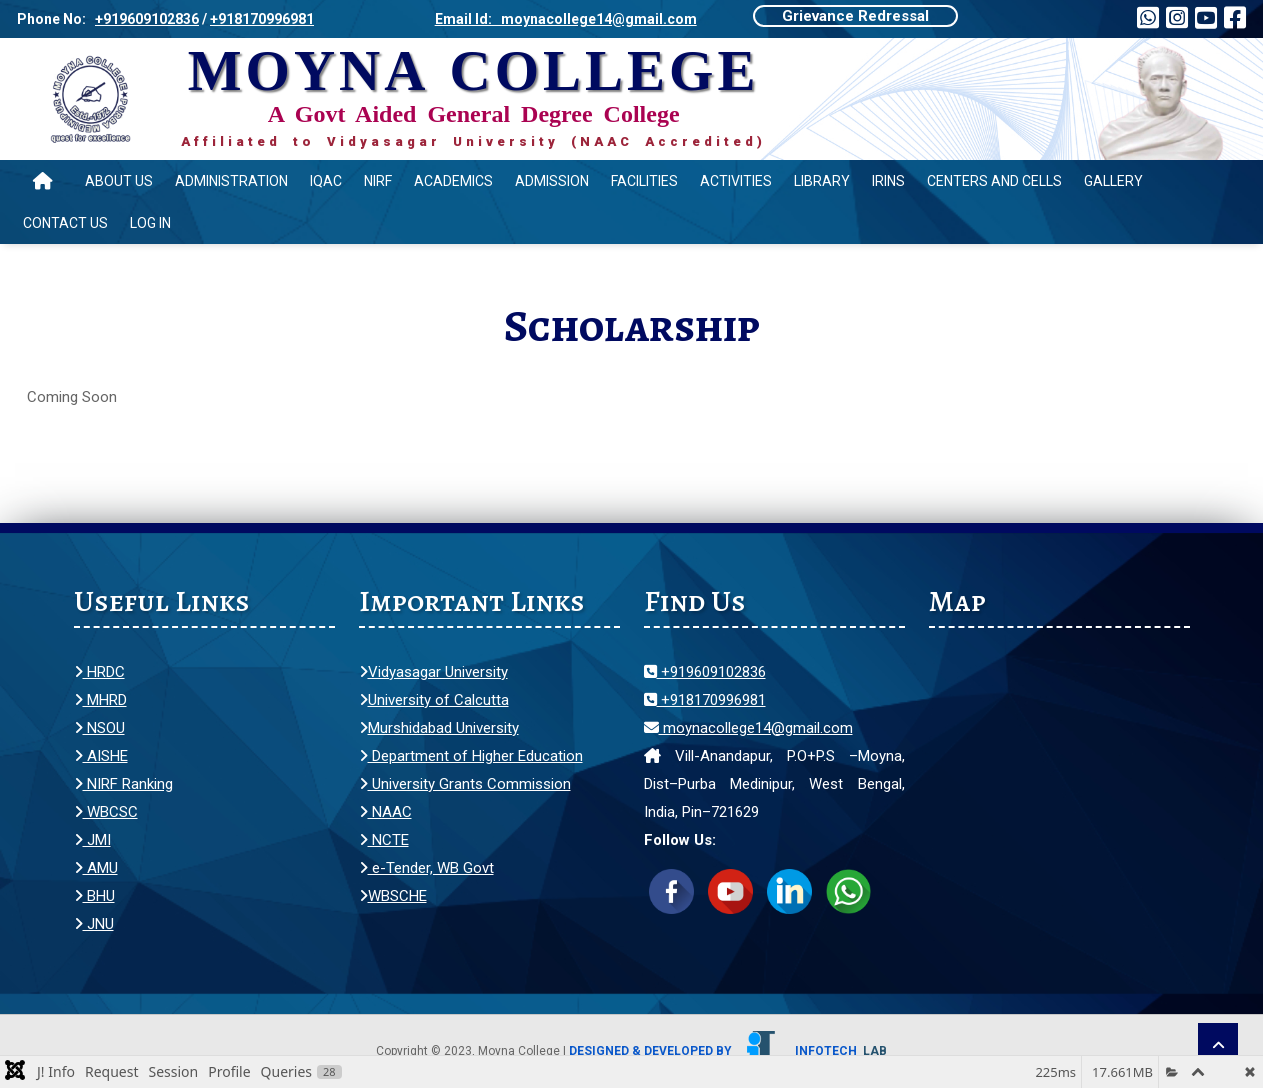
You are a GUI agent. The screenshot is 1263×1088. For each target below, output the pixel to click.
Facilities (644, 181)
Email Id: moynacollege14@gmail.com (566, 19)
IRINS (888, 181)
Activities (736, 181)
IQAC (326, 181)
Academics (453, 181)
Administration (231, 181)
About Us (119, 181)
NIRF (378, 181)
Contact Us (65, 223)
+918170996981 (262, 19)
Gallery (1113, 181)
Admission (552, 181)
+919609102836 (147, 19)
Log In (150, 223)
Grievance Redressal (855, 16)
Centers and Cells (994, 181)
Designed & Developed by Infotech (728, 1051)
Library (822, 181)
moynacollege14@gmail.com (748, 728)
